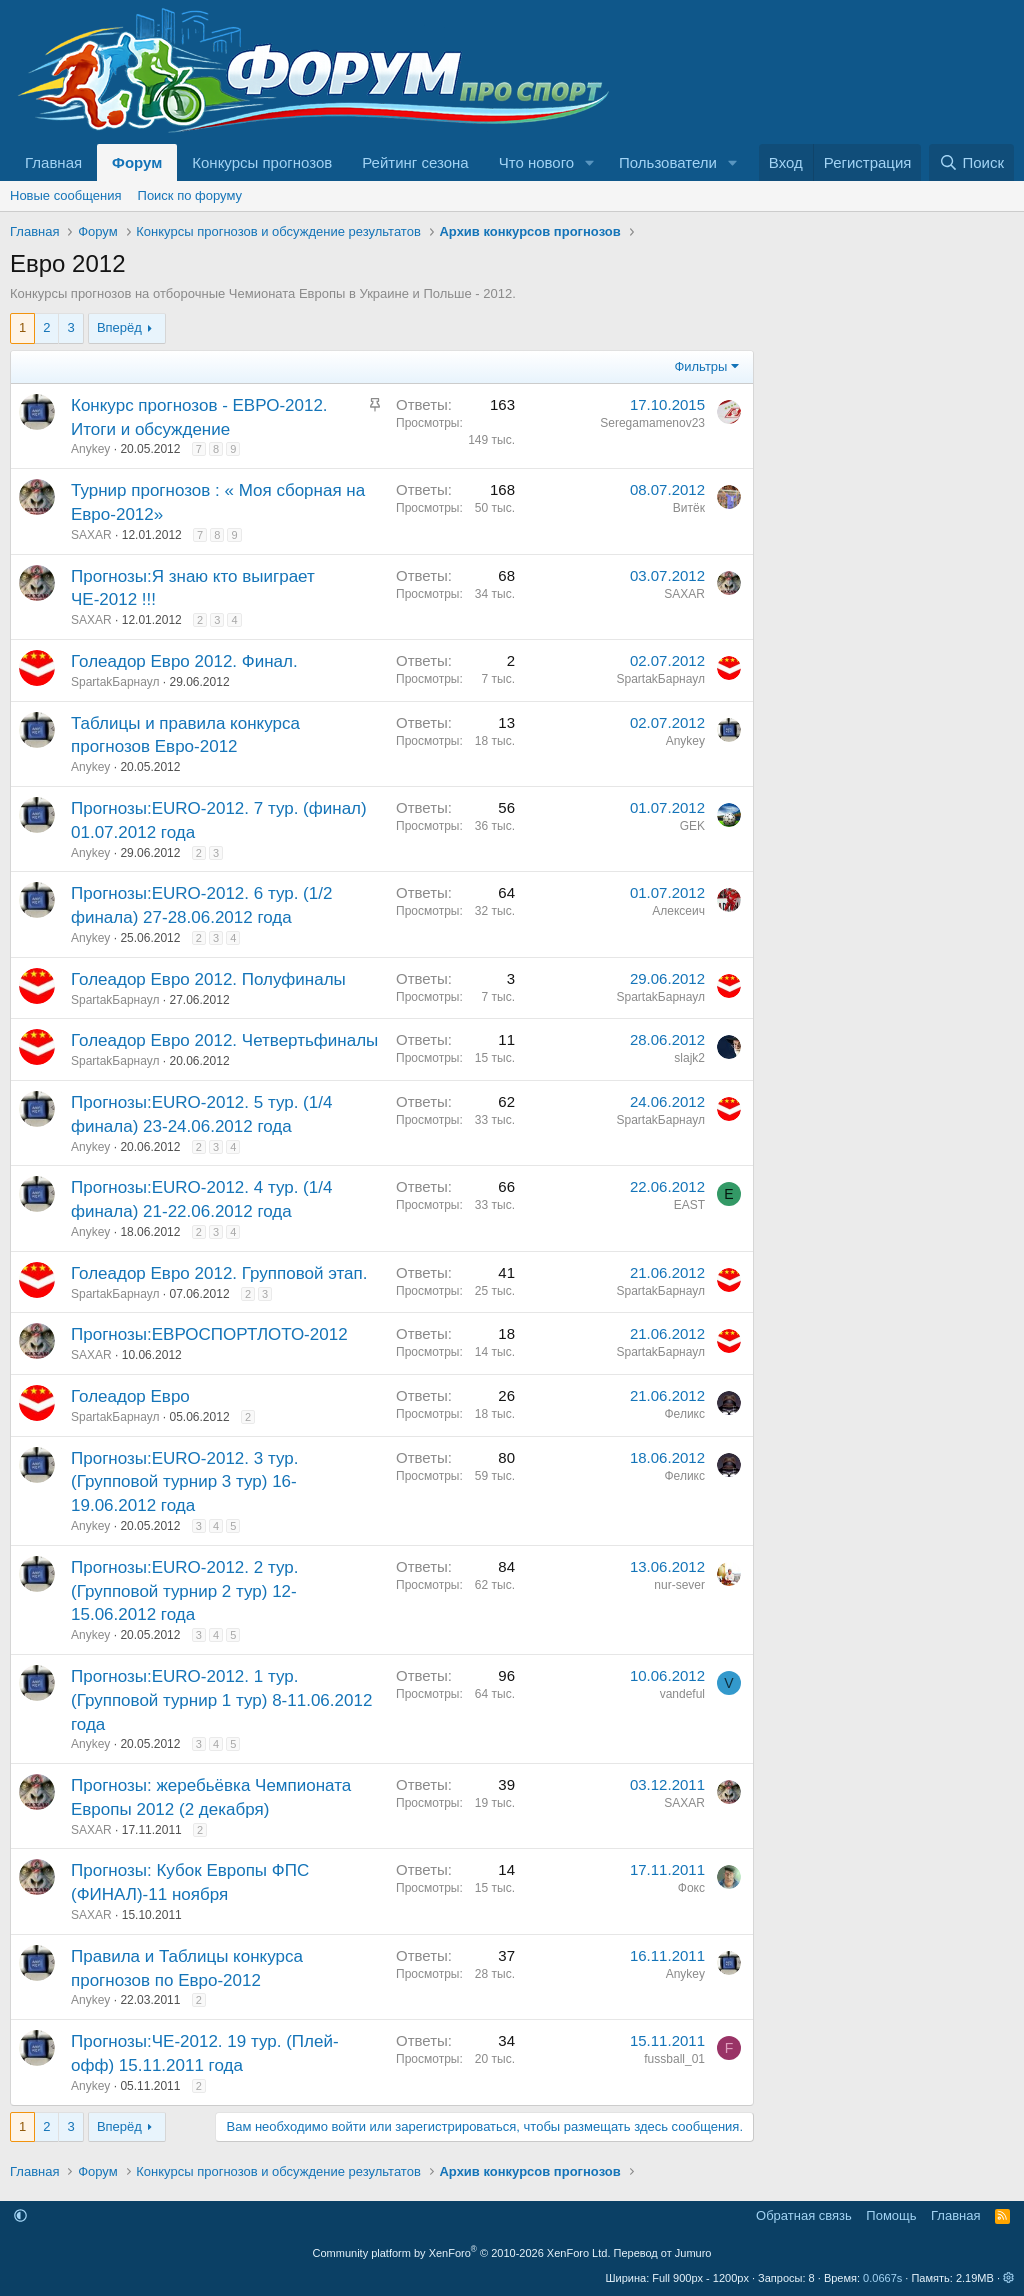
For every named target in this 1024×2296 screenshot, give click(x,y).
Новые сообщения (66, 195)
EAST (689, 1205)
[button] (590, 162)
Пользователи (668, 162)
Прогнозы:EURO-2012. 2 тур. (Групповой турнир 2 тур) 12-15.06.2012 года (184, 1591)
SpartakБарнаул (115, 682)
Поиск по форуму (190, 195)
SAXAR (91, 535)
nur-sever (679, 1585)
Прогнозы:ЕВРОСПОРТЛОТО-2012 (209, 1334)
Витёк (689, 508)
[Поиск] (971, 162)
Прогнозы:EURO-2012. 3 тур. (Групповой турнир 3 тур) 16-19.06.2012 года (184, 1482)
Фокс (691, 1888)
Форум (137, 162)
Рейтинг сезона (415, 162)
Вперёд (119, 327)
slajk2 (689, 1058)
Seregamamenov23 (652, 423)
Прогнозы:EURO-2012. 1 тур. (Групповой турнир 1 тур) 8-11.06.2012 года (221, 1700)
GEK (692, 826)
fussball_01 (674, 2059)
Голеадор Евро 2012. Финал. (184, 661)
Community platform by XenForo (462, 2253)
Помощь (891, 2215)
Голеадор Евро (130, 1396)
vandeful (682, 1694)
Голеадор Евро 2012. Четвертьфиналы (224, 1040)
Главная (53, 162)
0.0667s (882, 2278)
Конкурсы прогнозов (262, 162)
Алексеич (678, 911)
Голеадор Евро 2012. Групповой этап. (219, 1273)
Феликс (685, 1414)
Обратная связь (804, 2215)
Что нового (536, 162)
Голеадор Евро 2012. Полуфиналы (208, 979)
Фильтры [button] (700, 366)
